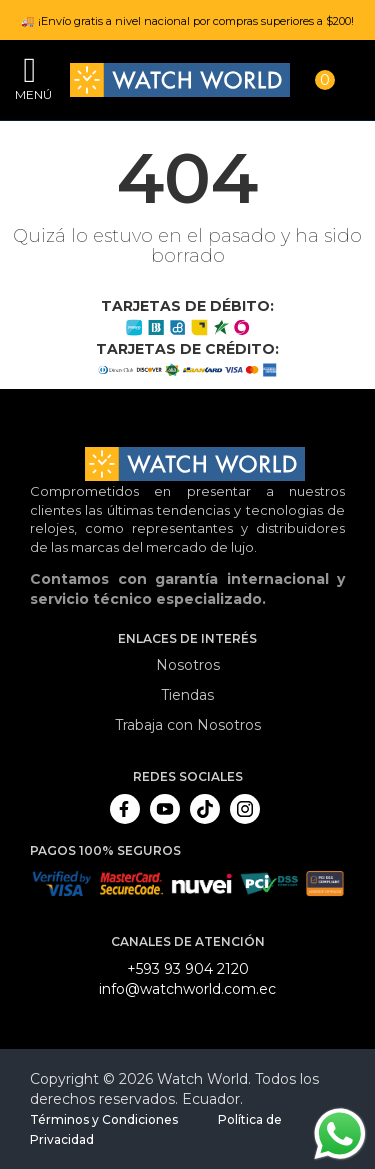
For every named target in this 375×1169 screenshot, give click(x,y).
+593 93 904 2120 (188, 969)
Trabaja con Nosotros (188, 725)
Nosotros (188, 665)
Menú (30, 94)
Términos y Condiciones (104, 1119)
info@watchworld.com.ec (187, 989)
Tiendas (187, 695)
